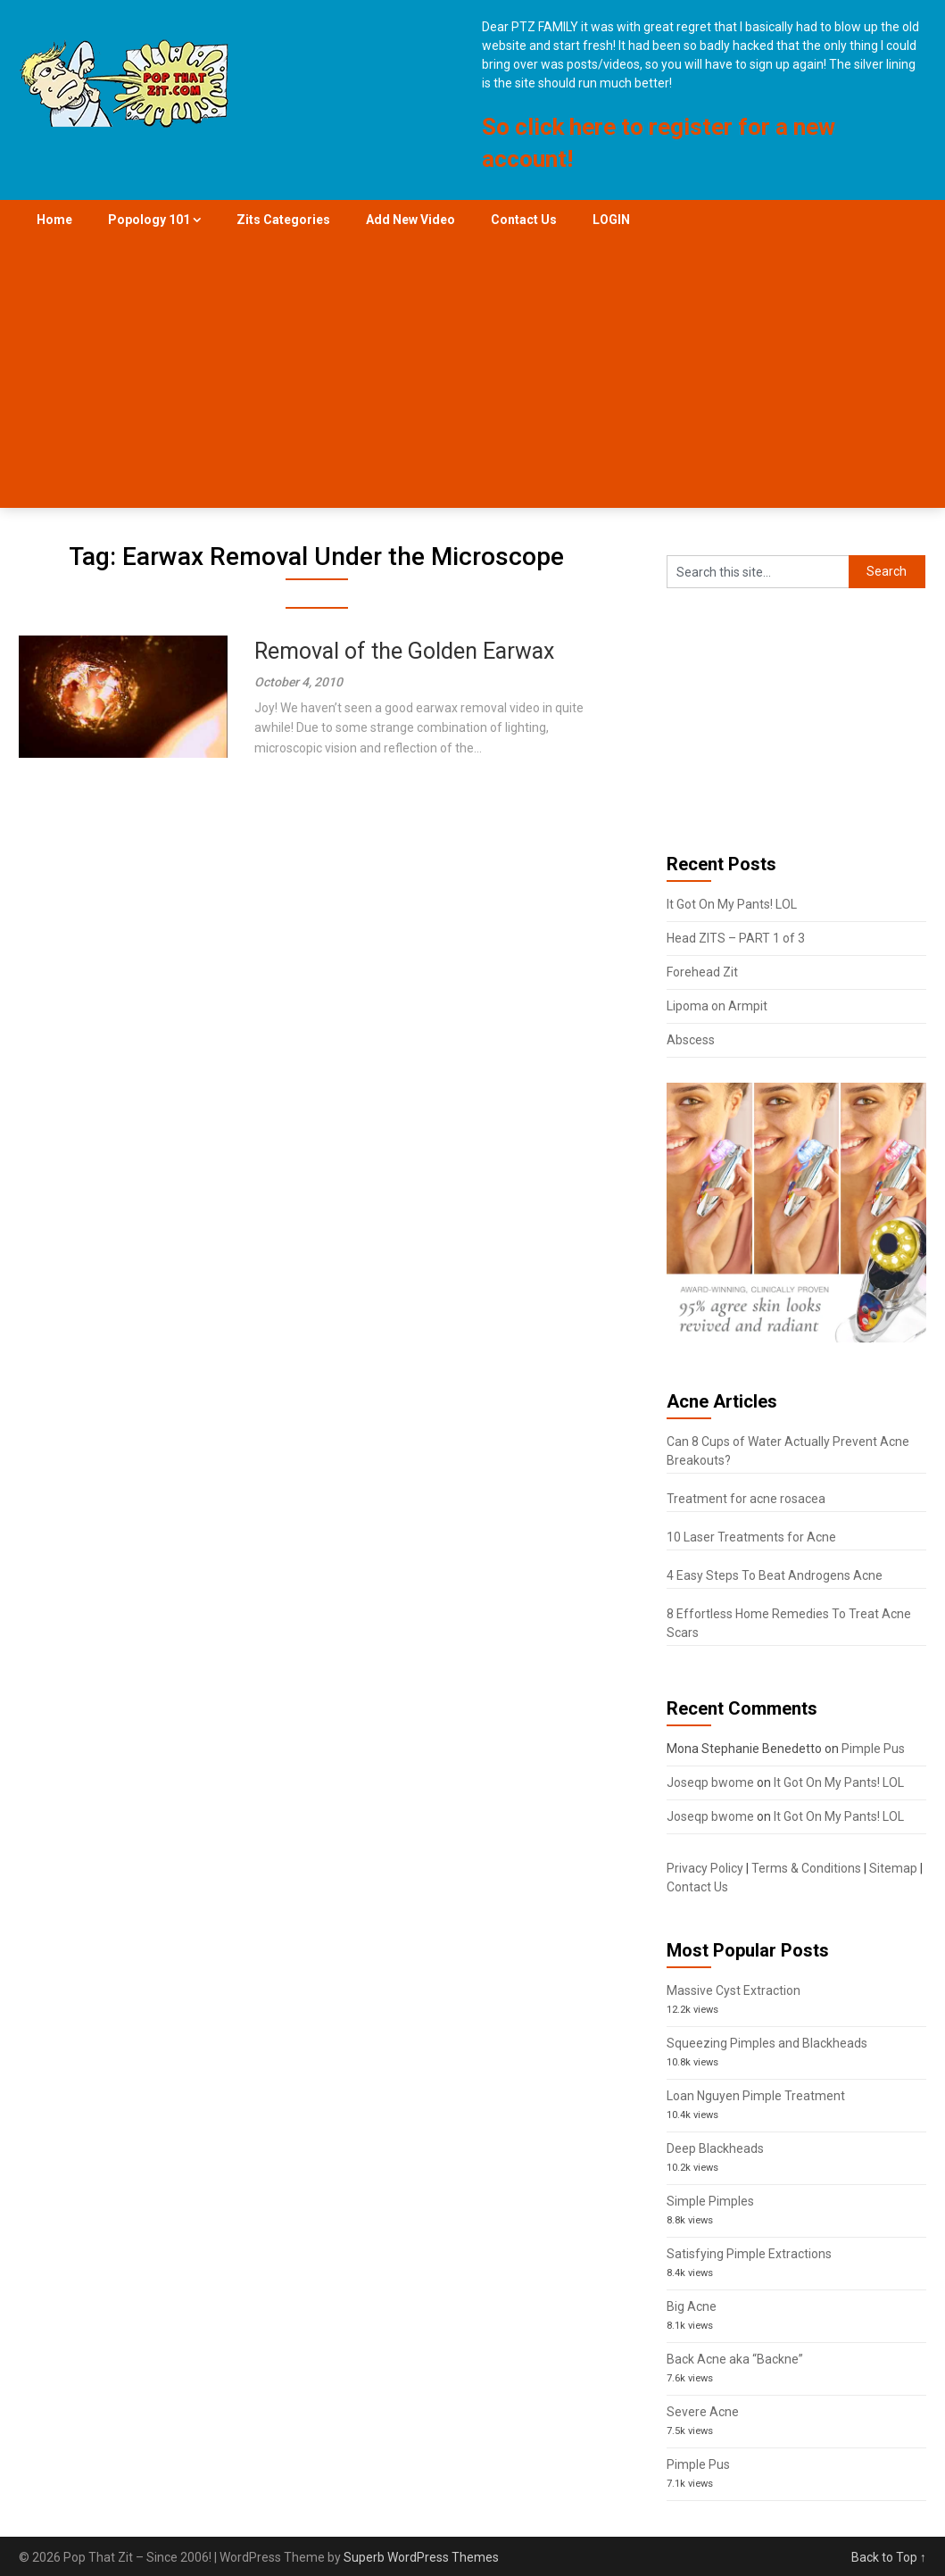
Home (54, 219)
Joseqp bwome (710, 1782)
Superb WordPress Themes (421, 2557)
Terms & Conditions (806, 1868)
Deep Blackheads (715, 2148)
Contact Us (524, 219)
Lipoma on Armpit (717, 1006)
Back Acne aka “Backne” (735, 2359)
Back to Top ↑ (888, 2557)
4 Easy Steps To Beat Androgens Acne (775, 1575)
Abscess (691, 1040)
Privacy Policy (705, 1868)
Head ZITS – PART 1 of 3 (736, 938)
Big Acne (692, 2306)
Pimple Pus (873, 1748)
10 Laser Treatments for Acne (751, 1537)
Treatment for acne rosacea (746, 1499)
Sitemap (893, 1868)
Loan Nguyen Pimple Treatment (756, 2096)
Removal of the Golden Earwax (404, 651)
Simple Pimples (710, 2201)
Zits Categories (283, 219)
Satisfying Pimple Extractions (749, 2254)
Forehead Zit (702, 972)
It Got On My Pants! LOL (732, 904)
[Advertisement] (472, 374)
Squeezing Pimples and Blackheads (767, 2043)
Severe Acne (703, 2412)
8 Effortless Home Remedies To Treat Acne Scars (789, 1623)
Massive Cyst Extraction (733, 1990)
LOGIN (611, 219)
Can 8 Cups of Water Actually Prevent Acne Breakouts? (788, 1450)
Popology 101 (149, 219)
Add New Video (410, 219)
